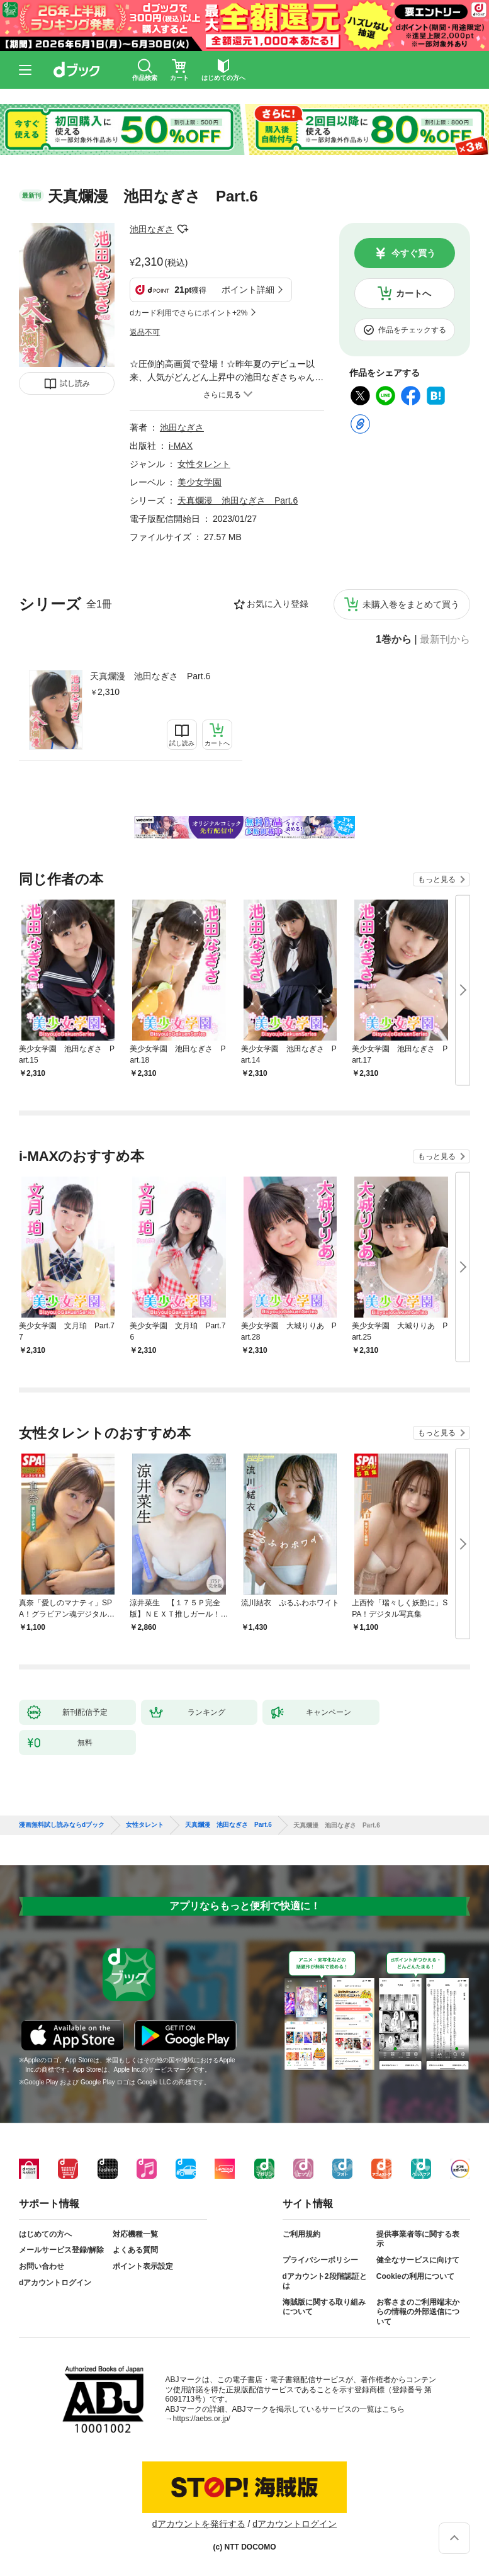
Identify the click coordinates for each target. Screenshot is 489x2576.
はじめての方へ (45, 2234)
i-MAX (181, 446)
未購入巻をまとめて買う (411, 604)
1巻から (394, 640)
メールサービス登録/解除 (61, 2250)
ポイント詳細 (248, 290)
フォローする (182, 229)
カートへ (413, 293)
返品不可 (145, 332)
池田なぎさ (152, 229)
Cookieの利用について (415, 2276)
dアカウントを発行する (198, 2524)
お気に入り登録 (277, 604)
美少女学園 (199, 482)
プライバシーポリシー (320, 2260)
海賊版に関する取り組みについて (324, 2307)
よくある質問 (135, 2250)
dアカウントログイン (55, 2282)
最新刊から (445, 640)
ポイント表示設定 (143, 2266)
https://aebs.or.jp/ (201, 2418)
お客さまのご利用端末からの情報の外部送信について (417, 2312)
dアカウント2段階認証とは (325, 2281)
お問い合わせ (41, 2266)
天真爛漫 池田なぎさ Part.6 (150, 676)
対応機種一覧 (135, 2234)
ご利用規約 (301, 2234)
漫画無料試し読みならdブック (61, 1825)
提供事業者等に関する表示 (417, 2239)
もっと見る (437, 879)
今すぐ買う (413, 253)
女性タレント (203, 464)
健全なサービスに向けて (417, 2260)
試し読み (75, 383)
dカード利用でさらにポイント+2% (188, 312)
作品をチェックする (412, 329)
